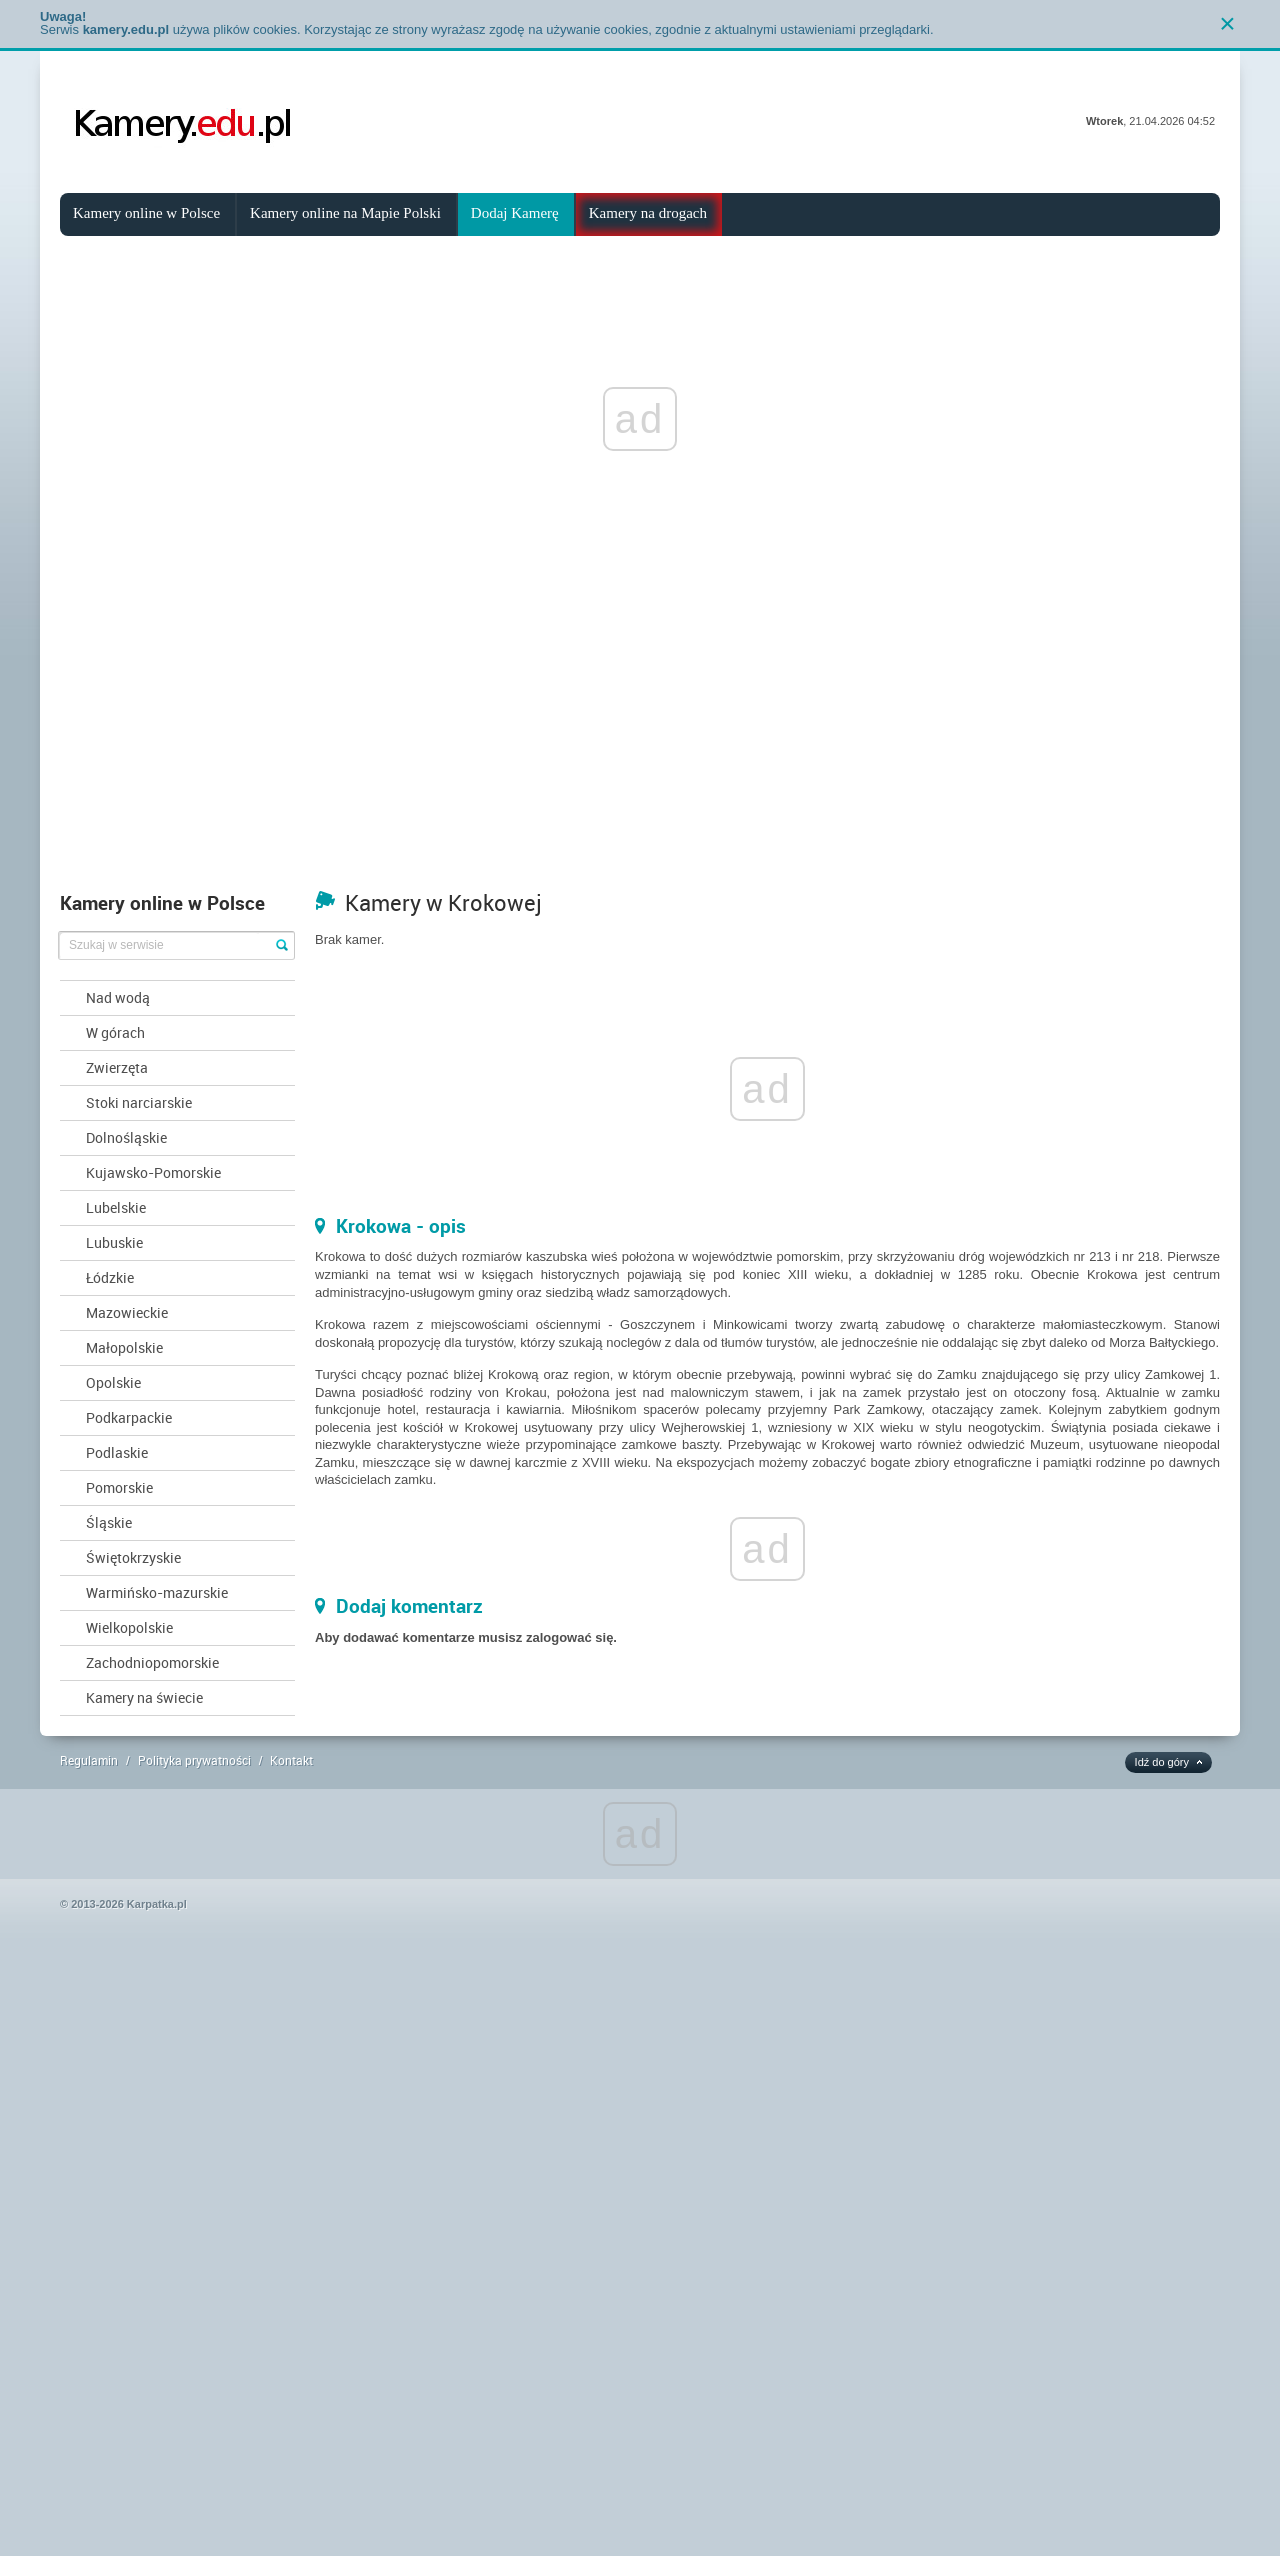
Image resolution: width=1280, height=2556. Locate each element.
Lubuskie (114, 1242)
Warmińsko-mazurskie (157, 1592)
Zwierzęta (117, 1067)
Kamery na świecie (144, 1697)
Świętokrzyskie (133, 1557)
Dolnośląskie (126, 1137)
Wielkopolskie (129, 1627)
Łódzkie (110, 1277)
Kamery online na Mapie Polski (345, 213)
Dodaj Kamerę (515, 213)
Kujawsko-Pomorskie (153, 1172)
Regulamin (89, 1760)
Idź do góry (1162, 1762)
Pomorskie (119, 1487)
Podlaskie (117, 1452)
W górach (115, 1032)
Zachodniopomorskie (152, 1662)
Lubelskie (116, 1207)
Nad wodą (118, 997)
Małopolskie (124, 1347)
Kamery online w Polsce (146, 213)
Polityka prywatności (194, 1760)
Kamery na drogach (648, 213)
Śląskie (109, 1522)
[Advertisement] (640, 731)
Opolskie (113, 1382)
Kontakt (291, 1760)
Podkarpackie (129, 1417)
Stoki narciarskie (139, 1102)
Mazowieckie (127, 1312)
